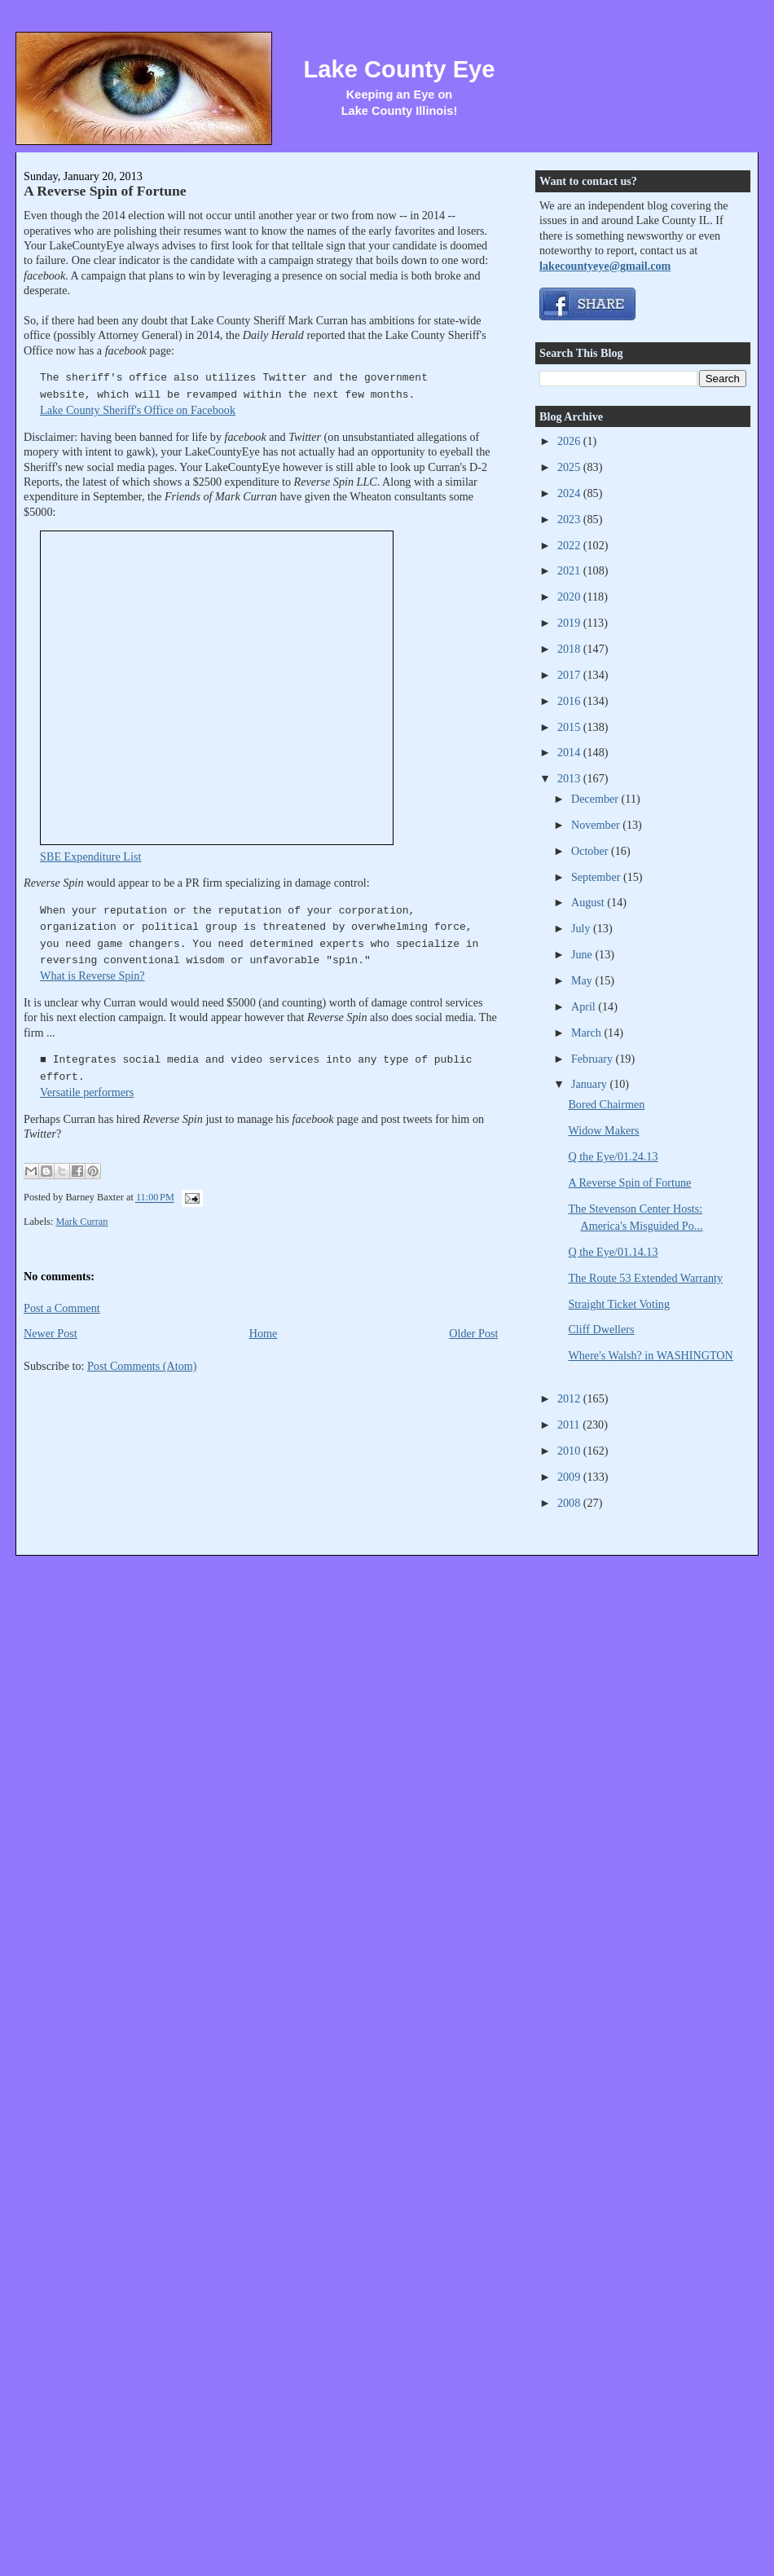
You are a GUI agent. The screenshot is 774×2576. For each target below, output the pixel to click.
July (582, 928)
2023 (570, 519)
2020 (570, 596)
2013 (570, 778)
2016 (570, 700)
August (589, 902)
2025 (570, 466)
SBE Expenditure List (90, 856)
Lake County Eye (399, 69)
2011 (570, 1424)
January (590, 1083)
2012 (570, 1398)
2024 (570, 493)
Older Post (473, 1333)
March (588, 1032)
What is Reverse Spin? (92, 975)
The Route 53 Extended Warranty (645, 1277)
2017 (570, 674)
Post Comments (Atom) (142, 1365)
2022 (570, 545)
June (583, 954)
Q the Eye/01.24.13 (612, 1156)
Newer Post (50, 1333)
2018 (570, 648)
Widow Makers (603, 1130)
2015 (570, 726)
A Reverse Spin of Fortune (105, 191)
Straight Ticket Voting (619, 1303)
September (597, 876)
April (584, 1006)
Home (263, 1333)
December (596, 798)
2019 (570, 622)
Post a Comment (62, 1307)
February (593, 1058)
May (583, 980)
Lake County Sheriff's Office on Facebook (137, 409)
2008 (570, 1502)
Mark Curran (81, 1221)
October (591, 850)
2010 (570, 1450)
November (596, 824)
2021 (570, 570)
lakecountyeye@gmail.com (605, 265)
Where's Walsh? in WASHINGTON (650, 1355)
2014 (570, 752)
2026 (570, 440)
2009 (570, 1476)
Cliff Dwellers (601, 1329)
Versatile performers (87, 1092)
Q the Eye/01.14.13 (612, 1251)
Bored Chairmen (606, 1104)
